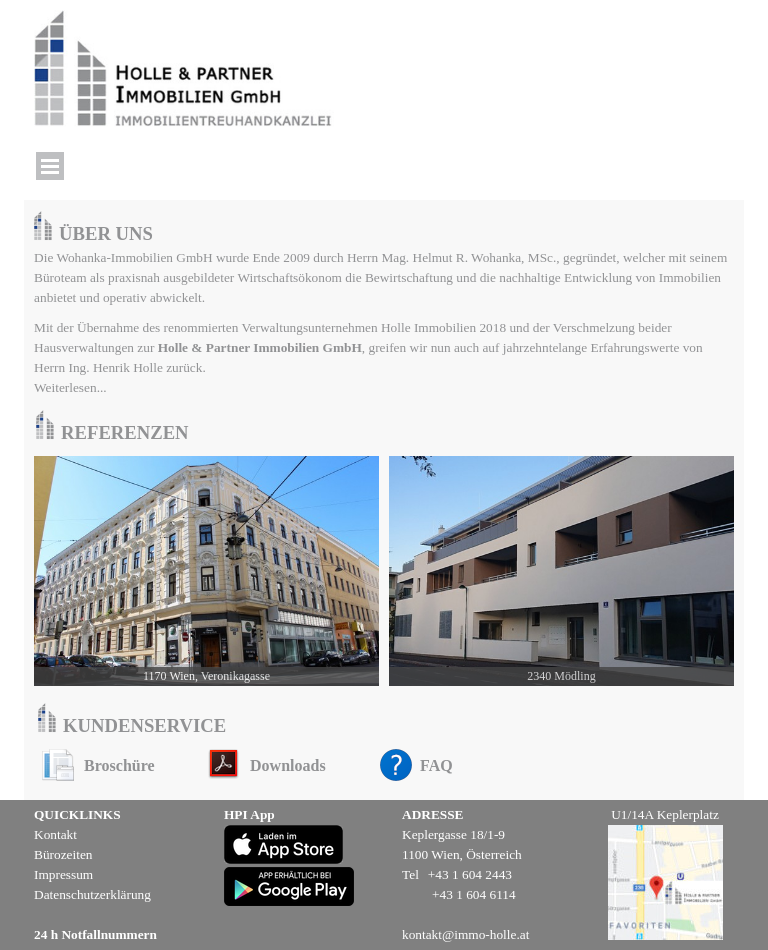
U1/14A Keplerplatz (665, 814)
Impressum (63, 874)
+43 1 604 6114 (474, 894)
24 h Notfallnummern (95, 934)
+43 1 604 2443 (470, 874)
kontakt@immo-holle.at (465, 934)
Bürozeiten (63, 854)
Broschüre (119, 765)
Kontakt (55, 834)
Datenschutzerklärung (92, 894)
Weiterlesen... (70, 387)
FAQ (436, 765)
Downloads (288, 765)
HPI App (249, 814)
